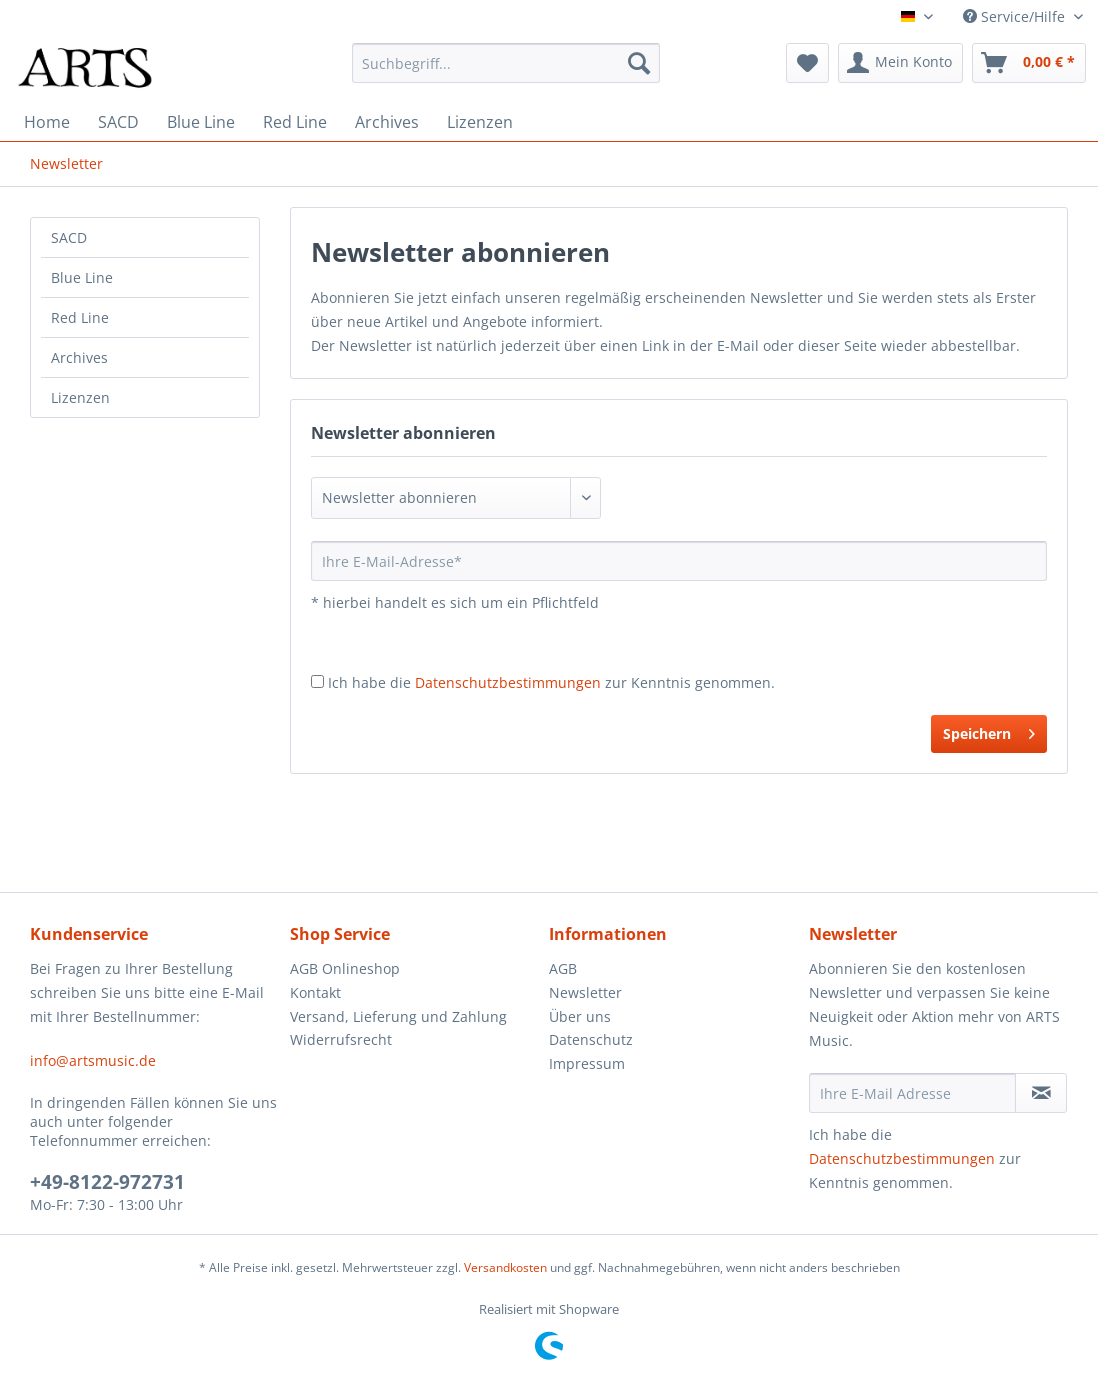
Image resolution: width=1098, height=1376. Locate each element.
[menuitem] (505, 63)
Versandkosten (505, 1267)
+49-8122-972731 (107, 1182)
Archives (79, 357)
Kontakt (315, 992)
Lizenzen (80, 397)
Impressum (587, 1063)
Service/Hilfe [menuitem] (1016, 16)
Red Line (80, 317)
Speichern (989, 730)
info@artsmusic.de (93, 1060)
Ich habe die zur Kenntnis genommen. (551, 682)
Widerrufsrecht (341, 1039)
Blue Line (82, 277)
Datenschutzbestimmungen (508, 682)
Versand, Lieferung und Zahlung (398, 1016)
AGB (563, 968)
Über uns (580, 1016)
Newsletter (585, 992)
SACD (69, 237)
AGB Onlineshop (345, 968)
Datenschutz (591, 1039)
